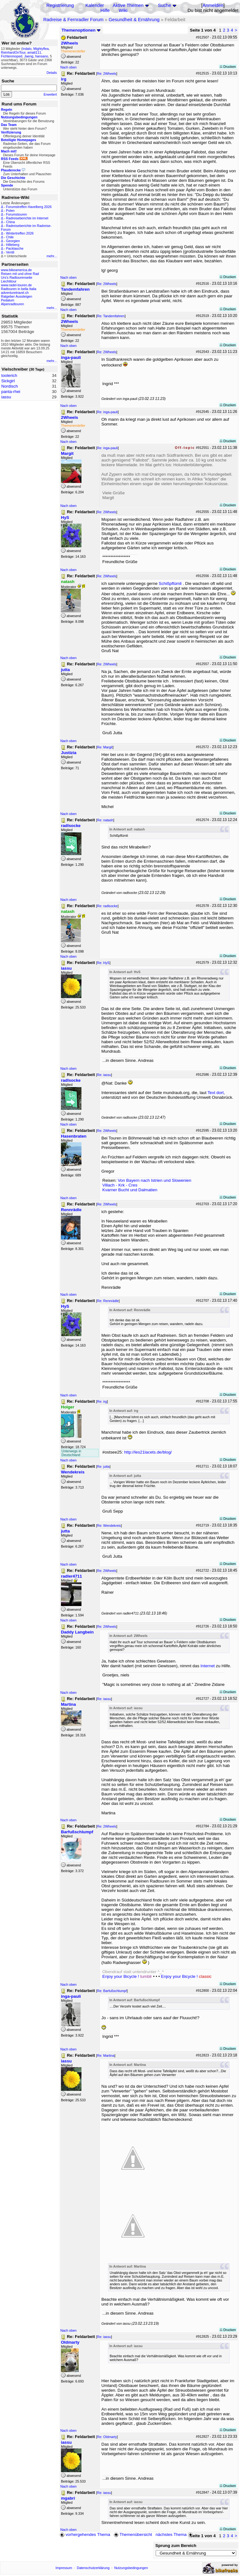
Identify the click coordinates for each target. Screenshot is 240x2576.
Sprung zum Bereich (175, 2545)
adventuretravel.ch (15, 292)
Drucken (228, 66)
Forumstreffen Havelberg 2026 (28, 207)
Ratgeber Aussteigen (16, 296)
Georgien (13, 241)
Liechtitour (8, 281)
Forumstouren (16, 214)
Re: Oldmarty (107, 2437)
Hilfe (105, 10)
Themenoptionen (81, 30)
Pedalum (7, 300)
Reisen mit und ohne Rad (20, 274)
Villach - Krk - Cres (119, 1185)
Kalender (95, 5)
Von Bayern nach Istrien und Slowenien (154, 1180)
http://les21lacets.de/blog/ (148, 1452)
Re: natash (105, 820)
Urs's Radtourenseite (16, 277)
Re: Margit (104, 747)
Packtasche (14, 248)
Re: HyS (103, 963)
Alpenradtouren (12, 304)
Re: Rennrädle (108, 1301)
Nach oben (68, 67)
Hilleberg (12, 245)
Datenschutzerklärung (93, 2568)
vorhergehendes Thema (85, 2534)
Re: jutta (103, 1466)
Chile (10, 237)
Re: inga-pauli (107, 412)
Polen (10, 210)
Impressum (64, 2568)
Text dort (215, 1092)
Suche (164, 5)
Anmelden (212, 5)
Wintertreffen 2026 (19, 233)
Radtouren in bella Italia (18, 289)
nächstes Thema (175, 2534)
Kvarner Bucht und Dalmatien (129, 1189)
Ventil (10, 252)
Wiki (123, 10)
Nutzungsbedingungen (131, 2568)
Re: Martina (105, 2055)
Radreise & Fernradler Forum (73, 19)
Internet (208, 1665)
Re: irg (102, 1401)
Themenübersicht (133, 2534)
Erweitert (50, 94)
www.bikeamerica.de (16, 270)
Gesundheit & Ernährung (134, 19)
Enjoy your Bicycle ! (127, 1976)
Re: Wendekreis (109, 1525)
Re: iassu (104, 1075)
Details (51, 72)
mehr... (51, 256)
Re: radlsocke (107, 906)
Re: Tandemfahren (110, 316)
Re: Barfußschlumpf (112, 1991)
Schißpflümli (170, 583)
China (10, 222)
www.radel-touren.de (16, 285)
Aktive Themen (128, 5)
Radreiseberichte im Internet (27, 218)
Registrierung (60, 5)
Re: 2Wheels (106, 73)
